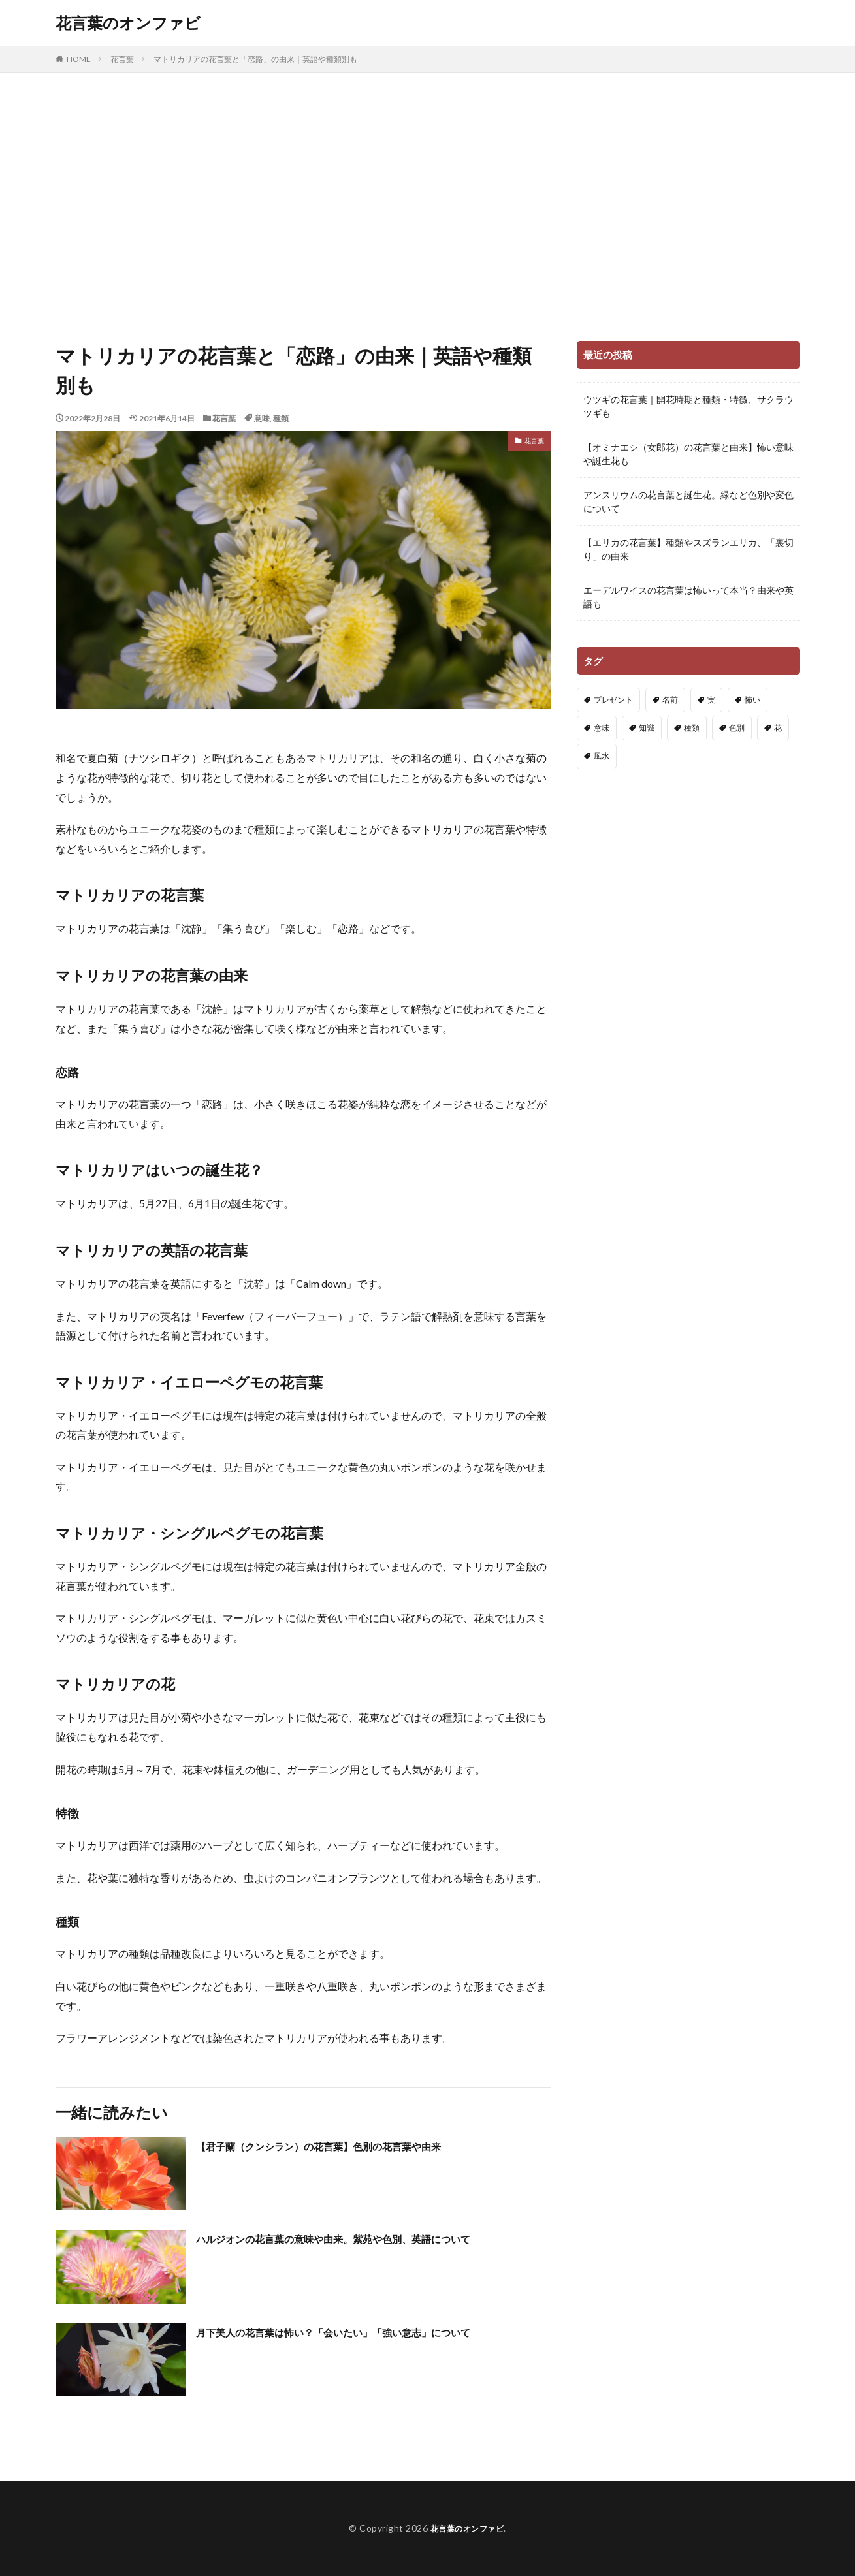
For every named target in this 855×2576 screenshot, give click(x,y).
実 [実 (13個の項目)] (711, 700)
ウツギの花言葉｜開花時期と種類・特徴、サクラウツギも (688, 406)
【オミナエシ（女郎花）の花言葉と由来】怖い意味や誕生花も (688, 453)
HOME (79, 59)
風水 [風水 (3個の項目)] (601, 756)
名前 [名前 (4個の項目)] (670, 700)
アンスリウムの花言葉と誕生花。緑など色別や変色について (688, 501)
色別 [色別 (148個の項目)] (737, 728)
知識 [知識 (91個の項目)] (646, 728)
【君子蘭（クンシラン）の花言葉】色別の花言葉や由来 (343, 2146)
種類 (281, 418)
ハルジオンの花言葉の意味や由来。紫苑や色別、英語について (360, 2238)
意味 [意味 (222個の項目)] (601, 728)
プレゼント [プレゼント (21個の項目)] (613, 700)
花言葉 (122, 59)
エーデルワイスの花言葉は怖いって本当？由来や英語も (688, 596)
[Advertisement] (428, 203)
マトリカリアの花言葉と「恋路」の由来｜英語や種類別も (255, 59)
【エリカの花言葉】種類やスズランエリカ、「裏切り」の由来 (688, 549)
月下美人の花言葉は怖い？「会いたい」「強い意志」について (360, 2332)
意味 (262, 418)
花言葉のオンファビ (128, 23)
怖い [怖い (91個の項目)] (752, 700)
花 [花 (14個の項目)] (778, 728)
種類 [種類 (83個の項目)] (692, 728)
